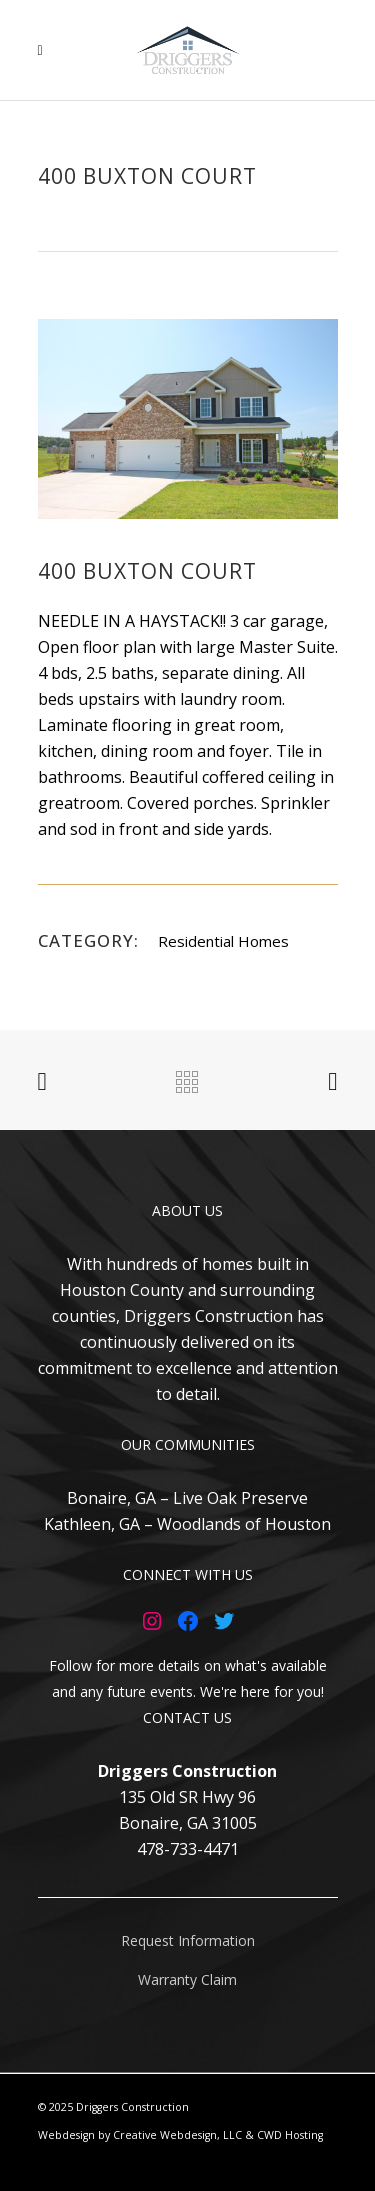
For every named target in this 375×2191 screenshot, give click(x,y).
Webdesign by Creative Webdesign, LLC (140, 2135)
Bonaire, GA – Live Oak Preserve (187, 1498)
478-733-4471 (188, 1849)
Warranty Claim (187, 1979)
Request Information (188, 1940)
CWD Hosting (290, 2135)
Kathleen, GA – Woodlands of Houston (187, 1524)
